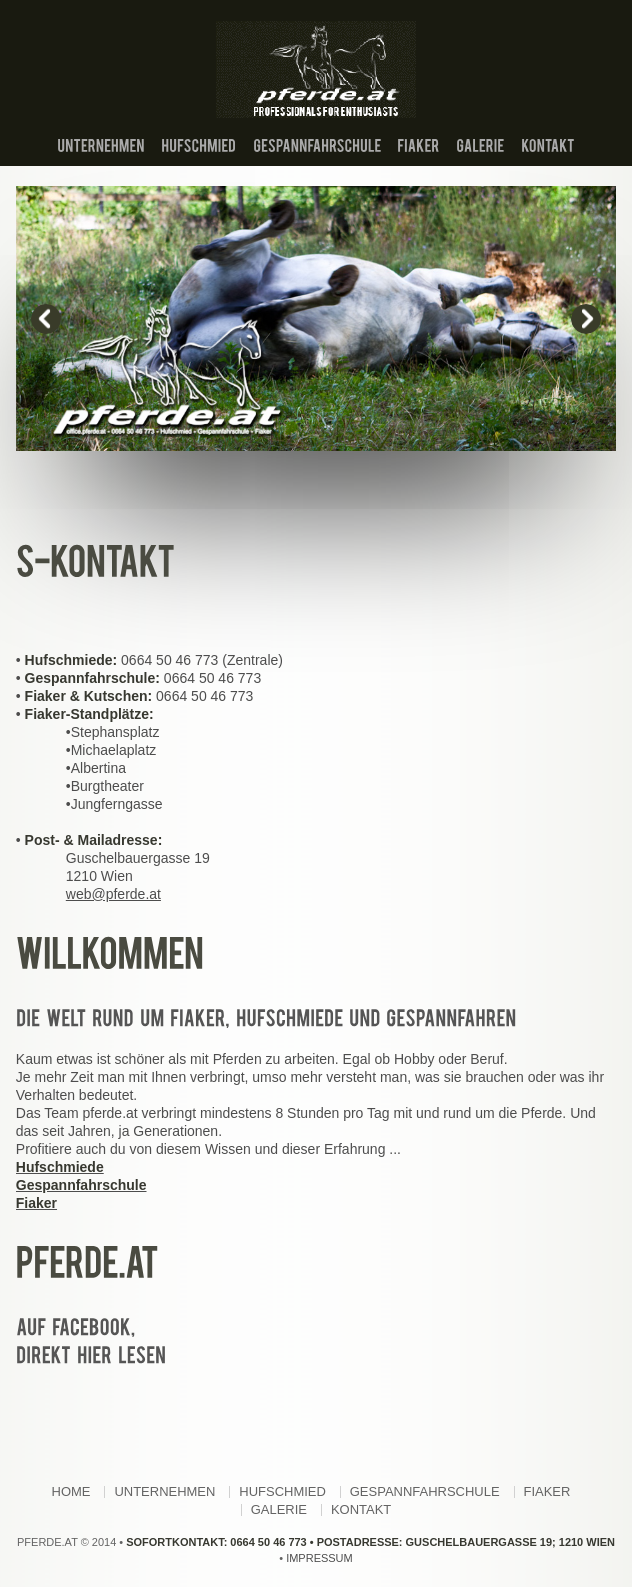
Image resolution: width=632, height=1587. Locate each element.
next (586, 319)
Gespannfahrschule (425, 1491)
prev (46, 319)
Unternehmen (164, 1491)
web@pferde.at (113, 894)
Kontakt (361, 1509)
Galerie (279, 1509)
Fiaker (547, 1491)
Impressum (319, 1558)
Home (71, 1491)
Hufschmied (282, 1491)
